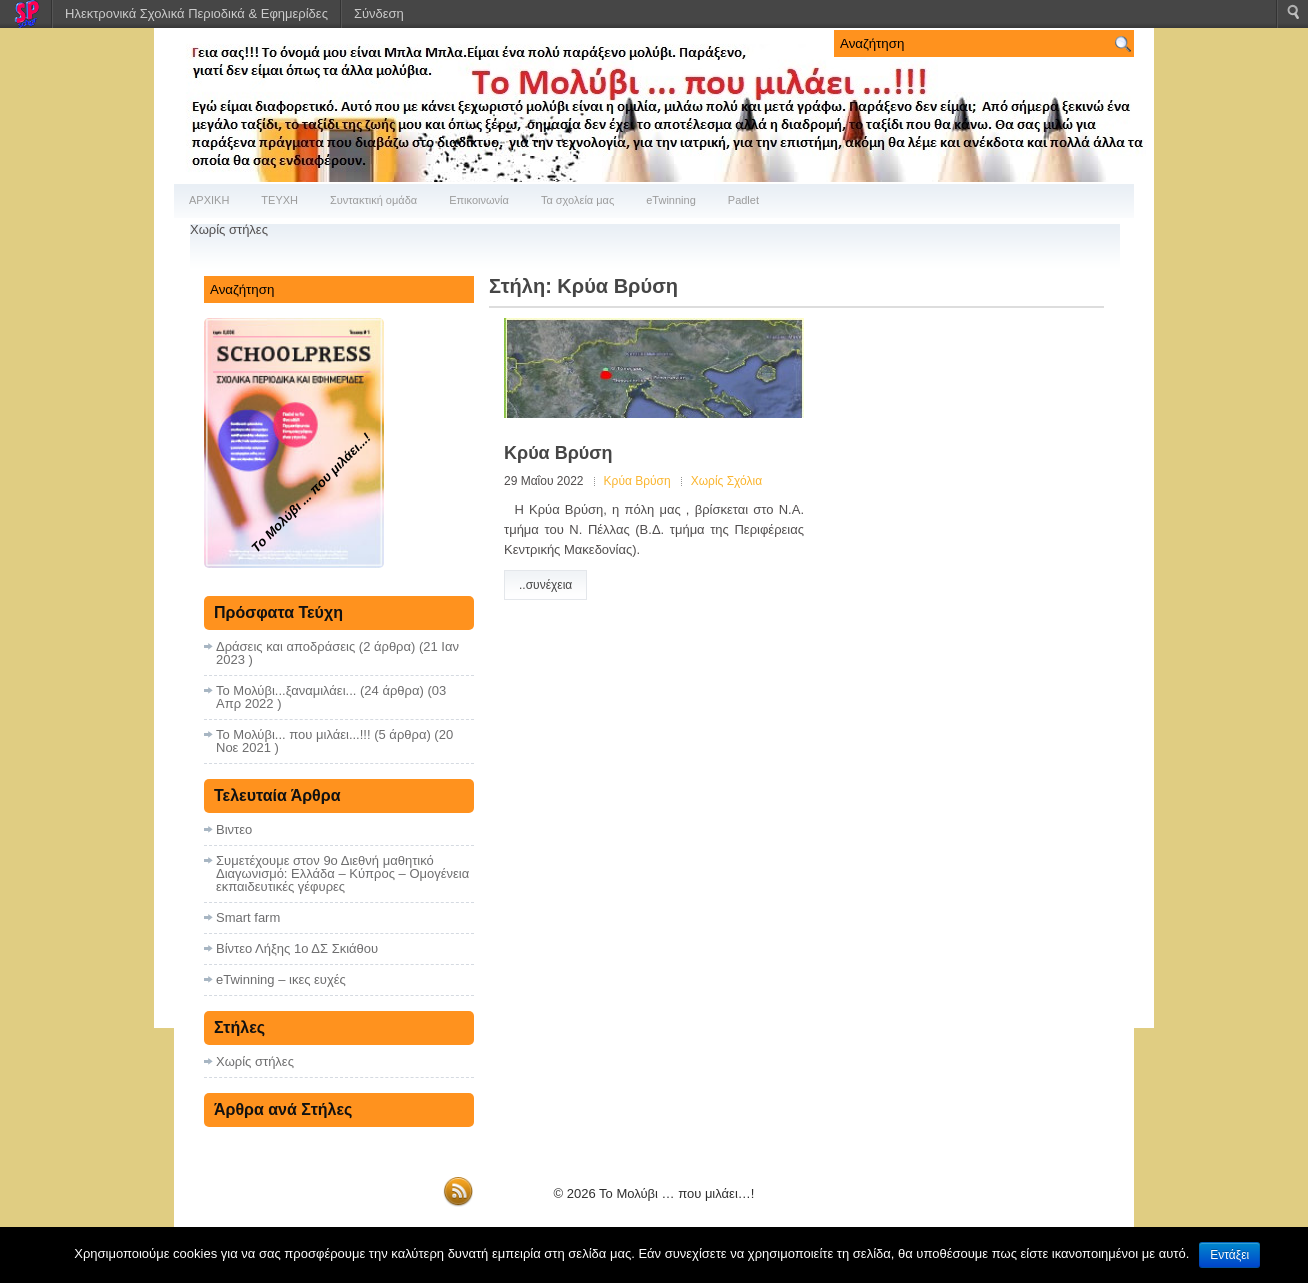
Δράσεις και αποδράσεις (285, 646)
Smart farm (248, 917)
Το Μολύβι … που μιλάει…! (676, 1193)
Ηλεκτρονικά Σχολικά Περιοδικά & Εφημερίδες (196, 13)
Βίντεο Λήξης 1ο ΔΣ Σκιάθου (297, 948)
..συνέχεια (545, 585)
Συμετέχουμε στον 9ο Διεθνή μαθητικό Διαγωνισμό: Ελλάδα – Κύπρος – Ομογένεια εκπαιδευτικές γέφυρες (342, 873)
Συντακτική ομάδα (373, 200)
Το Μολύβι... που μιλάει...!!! (293, 734)
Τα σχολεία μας (577, 200)
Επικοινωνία (479, 200)
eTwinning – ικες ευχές (281, 979)
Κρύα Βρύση (558, 453)
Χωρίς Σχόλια (726, 481)
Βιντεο (234, 829)
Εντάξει (1229, 1255)
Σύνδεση (379, 13)
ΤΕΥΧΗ (279, 200)
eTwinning (671, 200)
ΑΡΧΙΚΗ (209, 200)
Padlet (743, 200)
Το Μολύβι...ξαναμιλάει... (286, 690)
